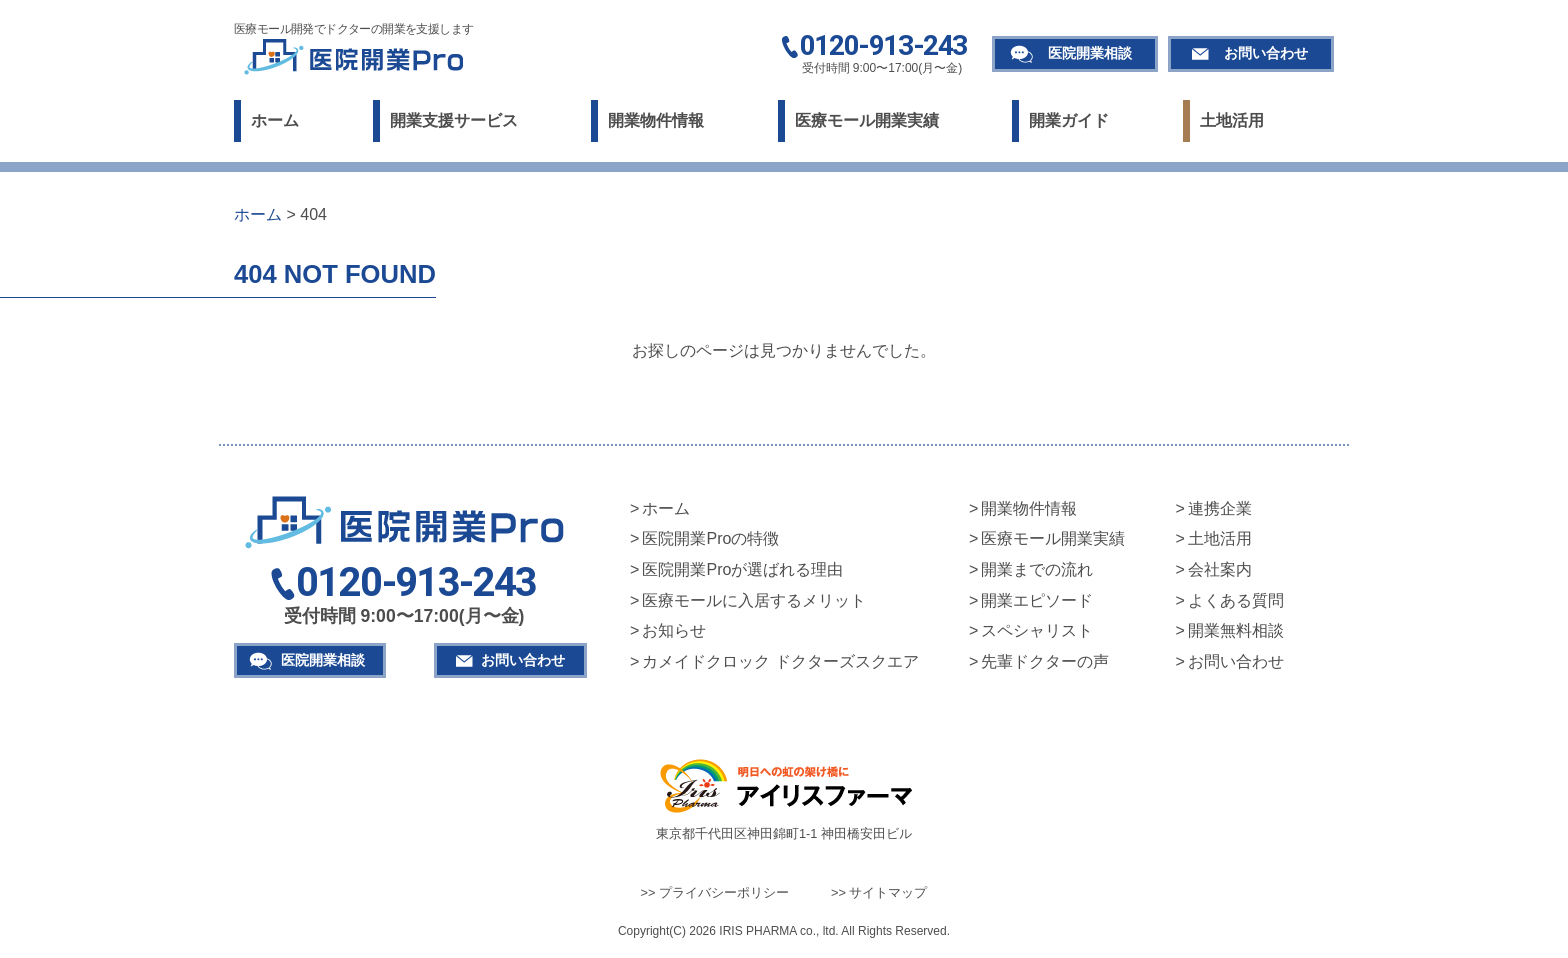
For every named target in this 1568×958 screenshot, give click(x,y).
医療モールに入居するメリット (754, 600)
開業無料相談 (1236, 630)
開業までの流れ (1037, 569)
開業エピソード (1037, 600)
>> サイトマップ (879, 892)
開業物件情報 (656, 120)
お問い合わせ (1266, 53)
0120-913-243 (883, 47)
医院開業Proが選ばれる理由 (742, 569)
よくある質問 (1236, 600)
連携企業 (1220, 508)
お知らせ (674, 630)
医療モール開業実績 (867, 120)
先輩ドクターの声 (1045, 661)
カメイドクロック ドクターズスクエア (780, 661)
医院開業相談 (1090, 53)
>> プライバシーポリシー (715, 892)
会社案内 (1220, 569)
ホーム (275, 120)
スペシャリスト (1037, 630)
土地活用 (1232, 120)
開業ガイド (1069, 120)
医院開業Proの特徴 (710, 538)
